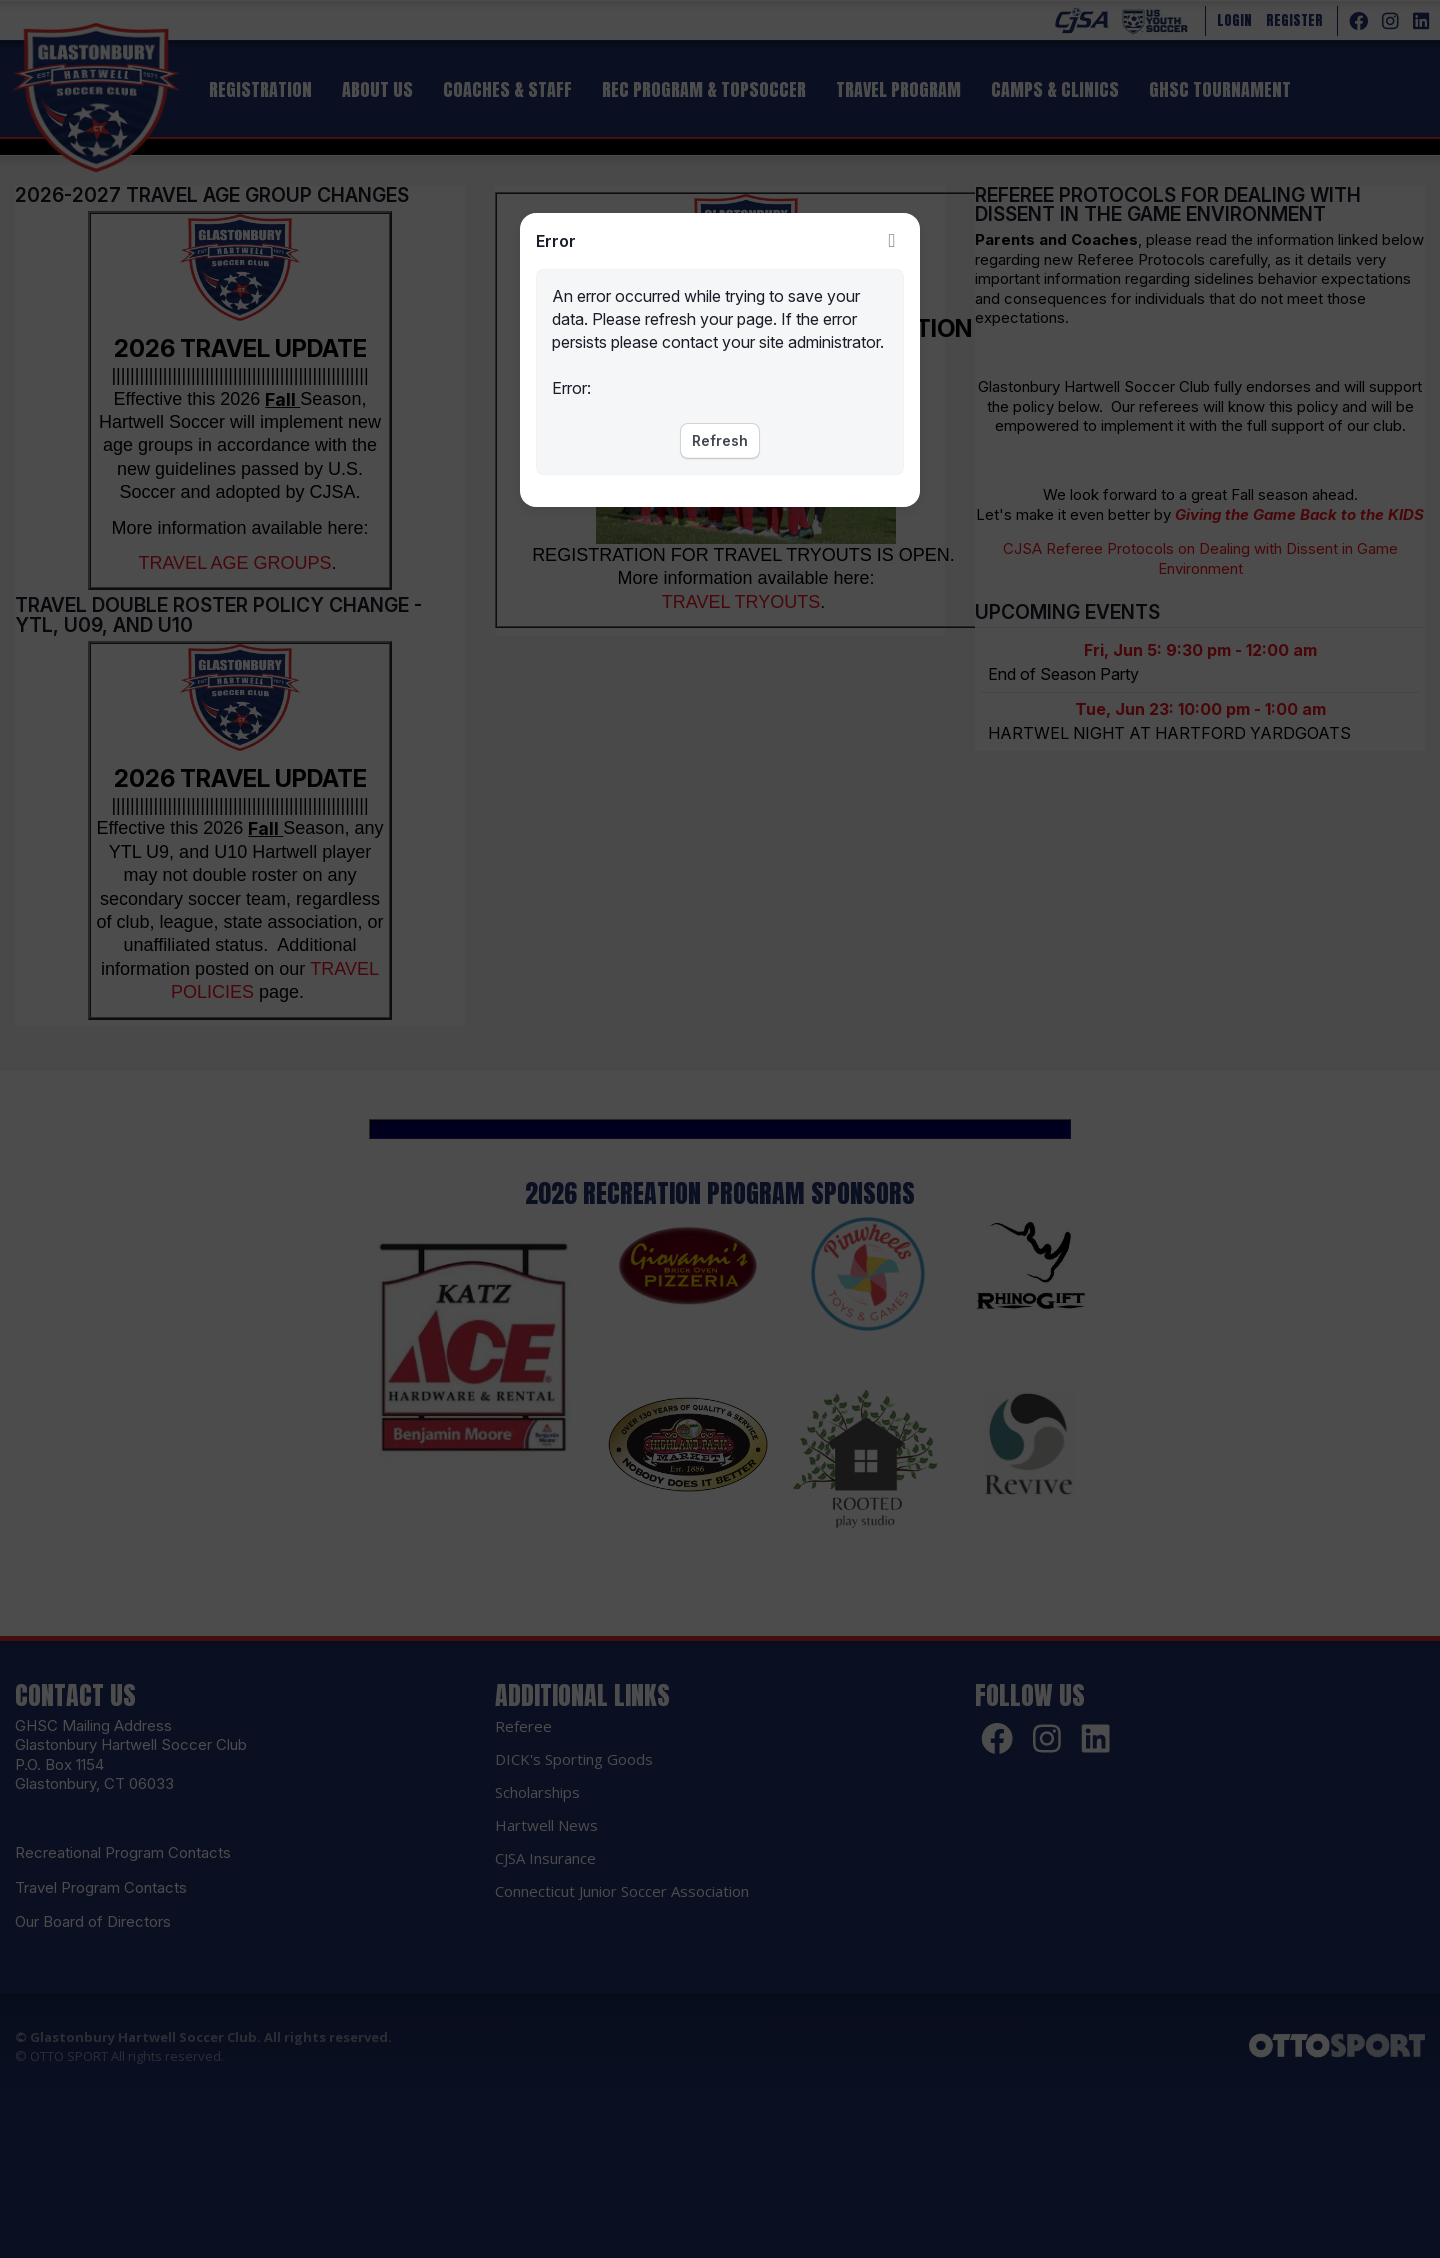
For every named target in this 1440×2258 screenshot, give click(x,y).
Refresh (720, 440)
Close (892, 241)
